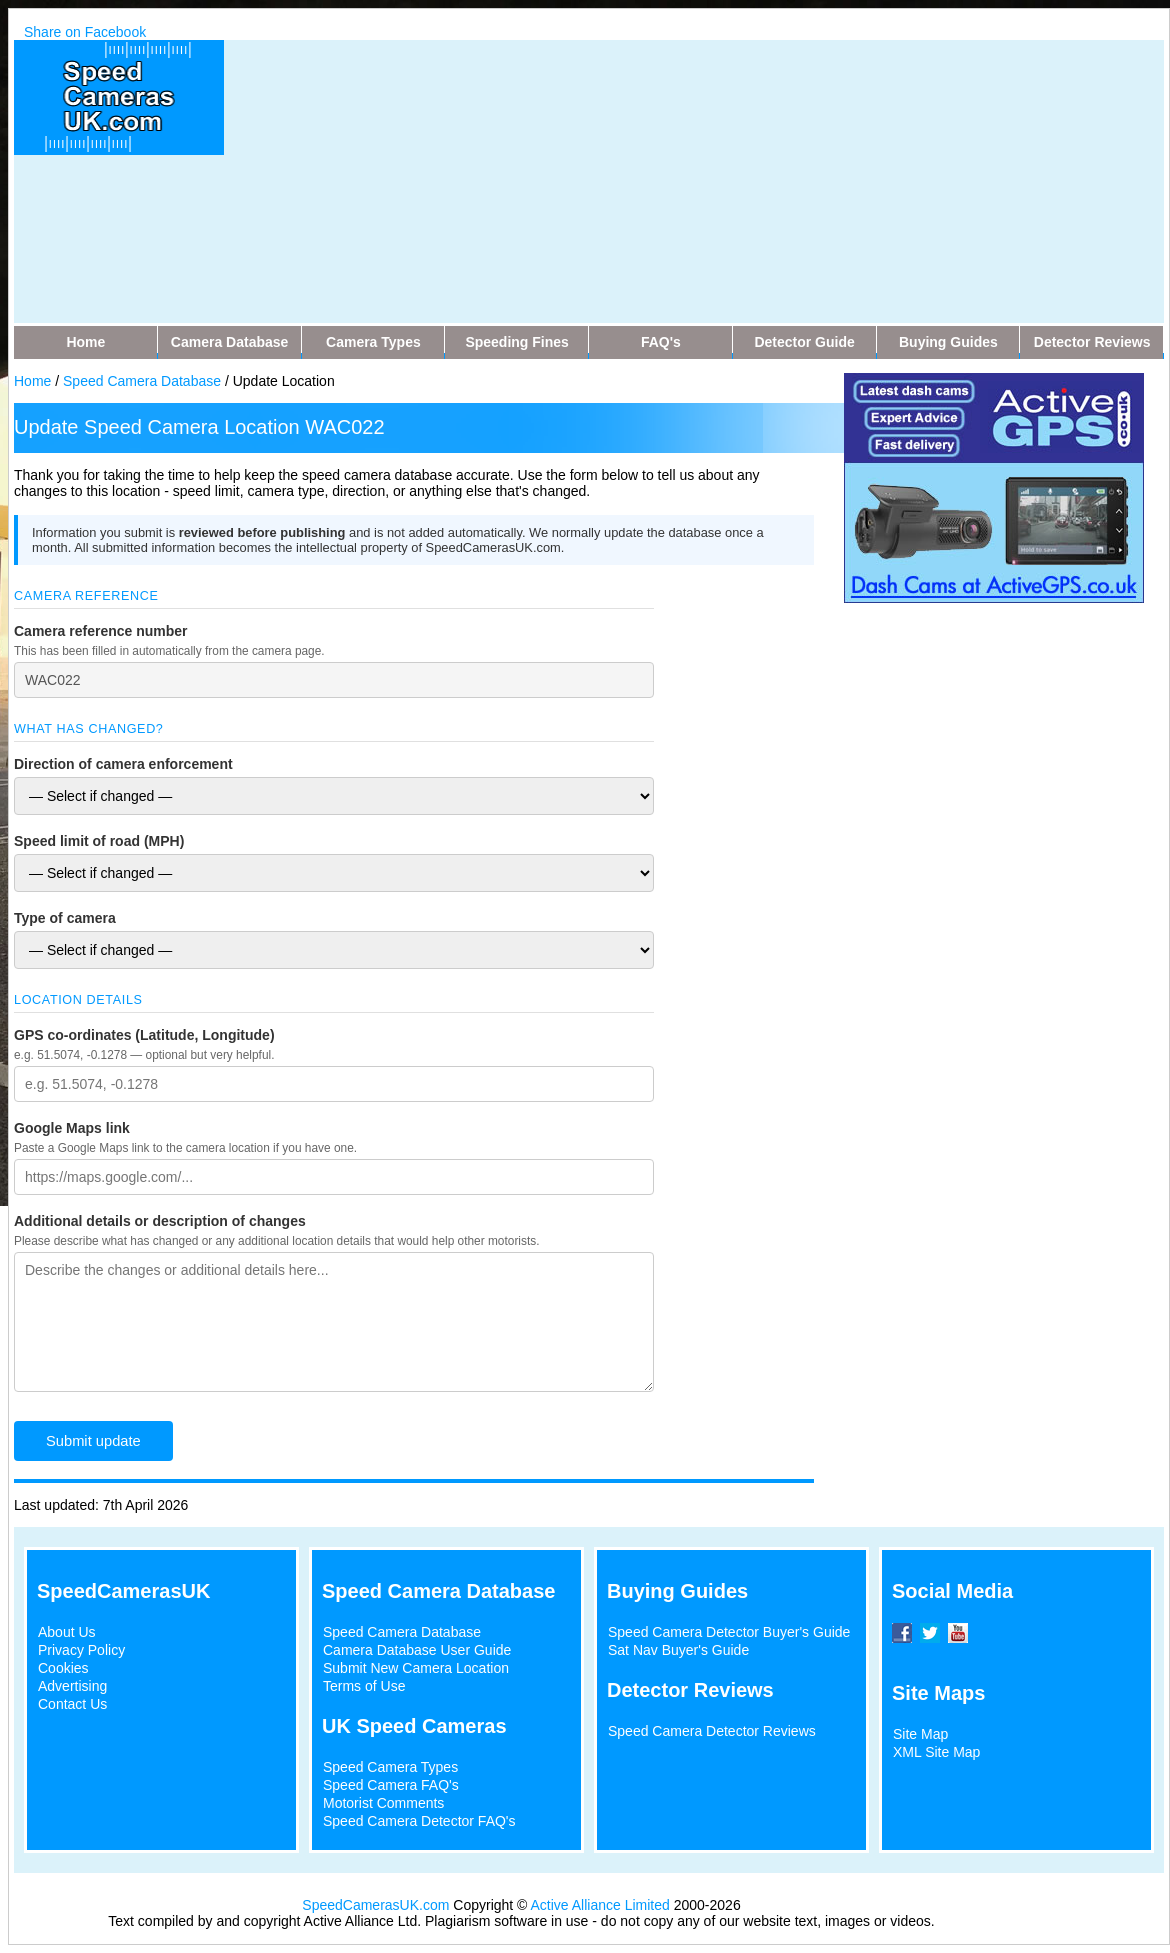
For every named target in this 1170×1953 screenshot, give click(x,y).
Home (32, 381)
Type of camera (65, 918)
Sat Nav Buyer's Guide (678, 1650)
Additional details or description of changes (160, 1221)
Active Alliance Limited (600, 1905)
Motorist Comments (383, 1803)
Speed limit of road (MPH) (99, 841)
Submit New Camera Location (416, 1668)
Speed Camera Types (390, 1767)
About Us (67, 1632)
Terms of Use (364, 1686)
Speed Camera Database (142, 381)
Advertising (72, 1686)
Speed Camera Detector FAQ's (419, 1821)
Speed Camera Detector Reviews (712, 1731)
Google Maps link (72, 1128)
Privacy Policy (81, 1650)
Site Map (920, 1734)
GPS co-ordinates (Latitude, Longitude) (144, 1035)
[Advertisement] (618, 180)
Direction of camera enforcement (123, 764)
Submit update (93, 1441)
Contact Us (72, 1704)
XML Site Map (936, 1752)
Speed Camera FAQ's (391, 1785)
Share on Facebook (85, 32)
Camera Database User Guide (417, 1650)
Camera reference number (101, 631)
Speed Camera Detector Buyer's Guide (729, 1632)
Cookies (63, 1668)
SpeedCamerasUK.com (375, 1905)
